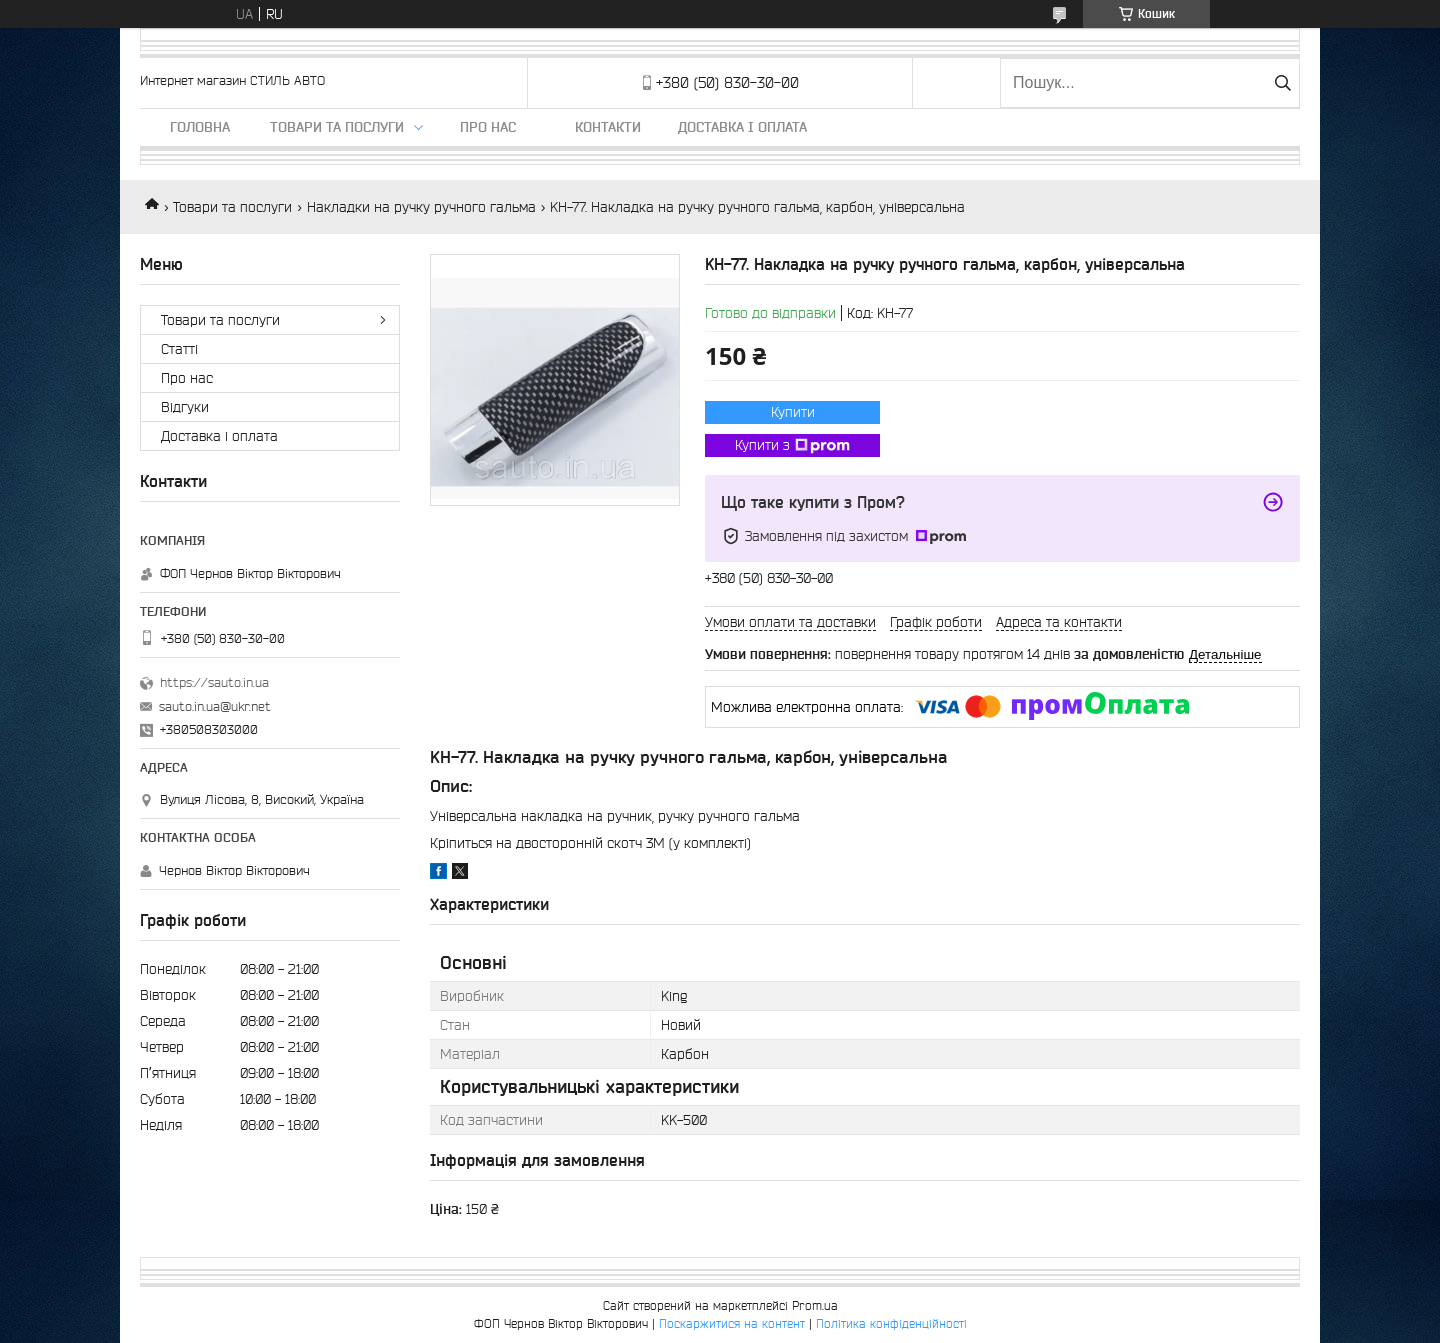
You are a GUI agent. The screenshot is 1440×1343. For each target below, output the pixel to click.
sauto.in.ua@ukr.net (215, 706)
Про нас (488, 127)
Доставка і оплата (742, 127)
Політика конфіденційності (891, 1323)
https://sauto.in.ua (214, 682)
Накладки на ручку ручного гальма (421, 207)
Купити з (792, 446)
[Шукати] (1282, 83)
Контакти (608, 127)
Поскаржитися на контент (732, 1323)
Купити (793, 412)
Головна (200, 127)
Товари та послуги (337, 127)
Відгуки (185, 407)
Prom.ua (815, 1305)
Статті (179, 349)
